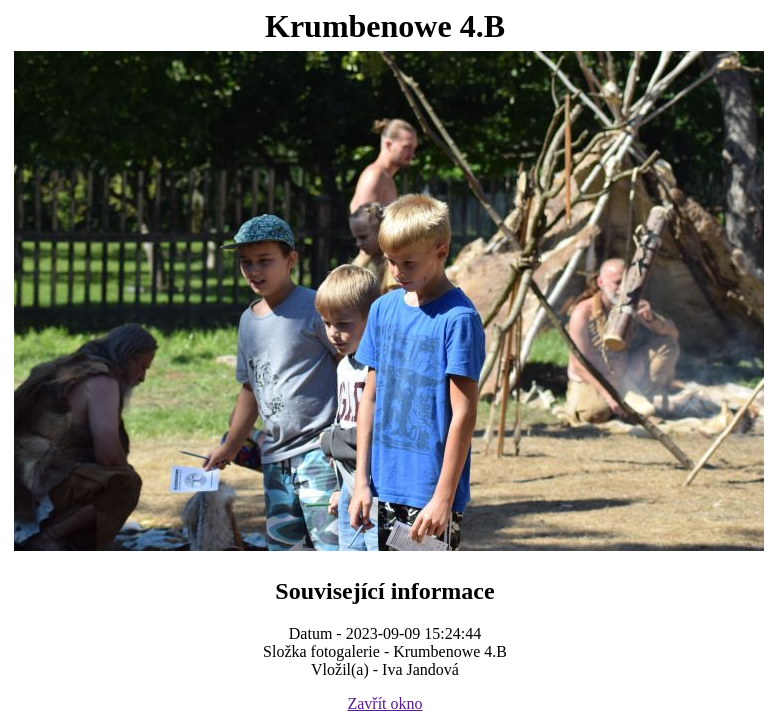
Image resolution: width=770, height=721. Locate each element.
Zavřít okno (384, 703)
